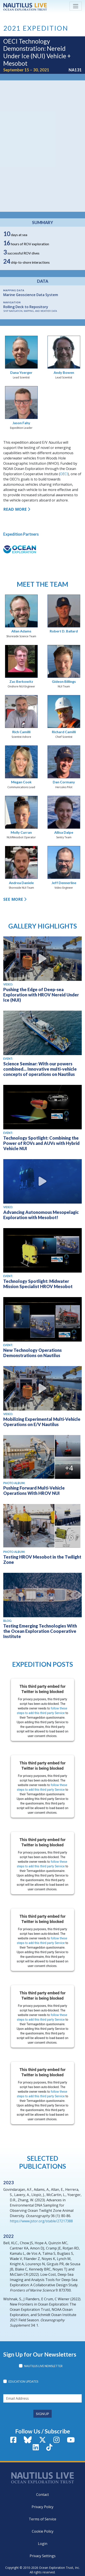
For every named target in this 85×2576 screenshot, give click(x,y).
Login (42, 2543)
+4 (69, 1468)
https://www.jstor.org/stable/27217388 (41, 2221)
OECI (64, 473)
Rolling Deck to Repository (25, 306)
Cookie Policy (42, 2531)
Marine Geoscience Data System (30, 294)
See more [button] (13, 899)
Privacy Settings (43, 2555)
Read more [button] (15, 509)
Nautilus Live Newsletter (43, 2366)
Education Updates (23, 2381)
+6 (69, 1536)
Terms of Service (42, 2519)
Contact (42, 2494)
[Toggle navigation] (76, 6)
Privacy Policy (42, 2506)
